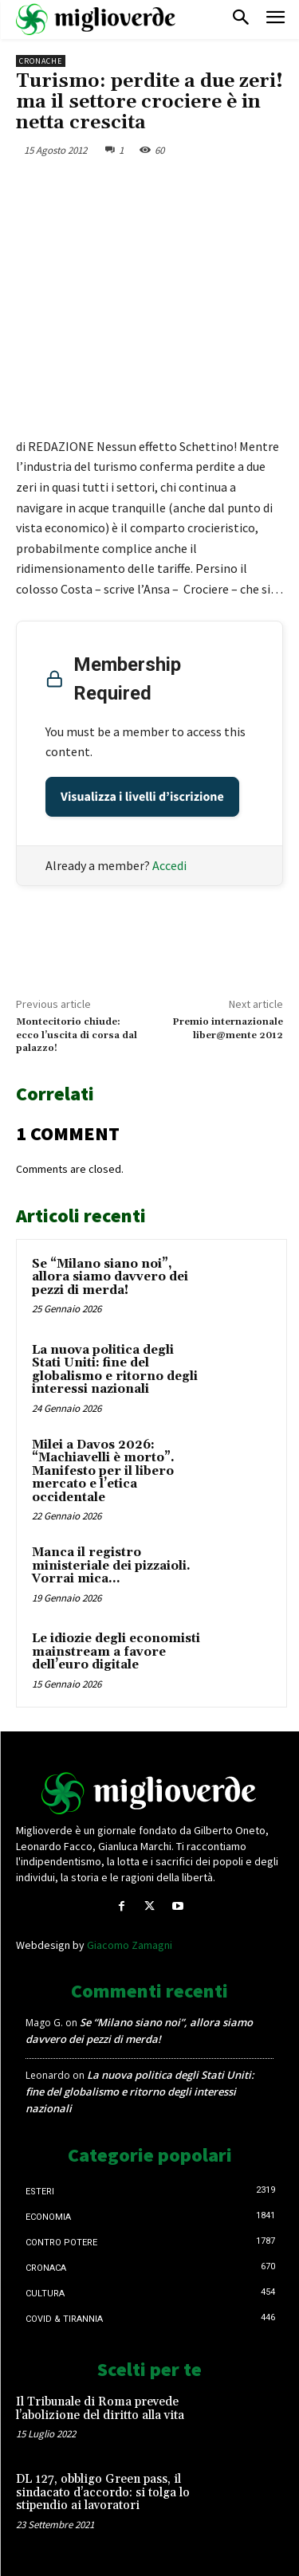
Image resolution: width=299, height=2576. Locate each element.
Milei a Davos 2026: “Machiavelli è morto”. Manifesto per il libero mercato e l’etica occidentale (103, 1471)
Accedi (169, 865)
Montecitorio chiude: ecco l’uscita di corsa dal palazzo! (76, 1035)
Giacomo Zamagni (129, 1945)
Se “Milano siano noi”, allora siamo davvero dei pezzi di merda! (110, 1277)
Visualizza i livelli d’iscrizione (142, 797)
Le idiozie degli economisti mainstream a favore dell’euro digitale (116, 1651)
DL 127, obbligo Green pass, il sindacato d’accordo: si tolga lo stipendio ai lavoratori (103, 2492)
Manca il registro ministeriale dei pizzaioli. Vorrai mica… (111, 1565)
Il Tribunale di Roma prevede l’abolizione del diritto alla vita (100, 2408)
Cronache (40, 61)
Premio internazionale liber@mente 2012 (227, 1028)
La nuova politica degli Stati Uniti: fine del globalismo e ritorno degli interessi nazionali (115, 1370)
